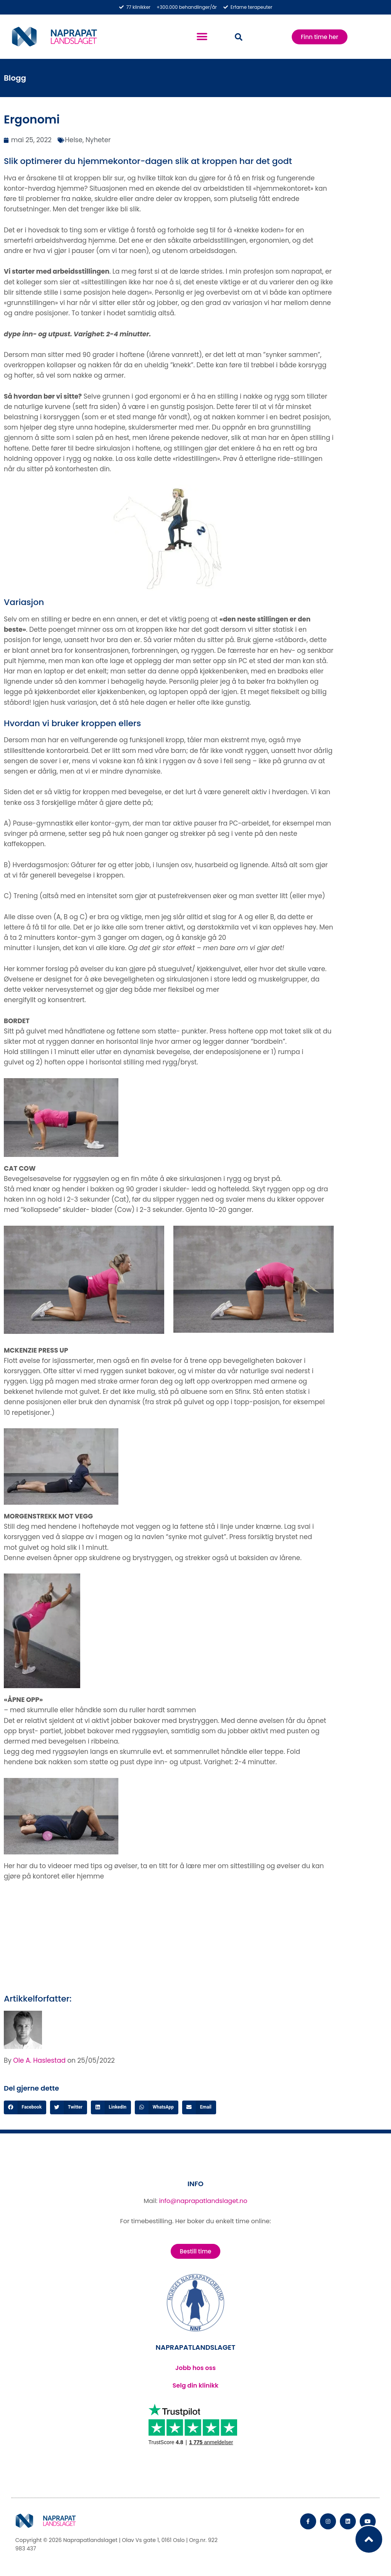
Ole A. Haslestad (39, 2060)
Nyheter (98, 139)
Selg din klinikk (195, 2385)
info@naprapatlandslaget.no (203, 2200)
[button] (201, 36)
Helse (73, 139)
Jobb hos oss (195, 2367)
